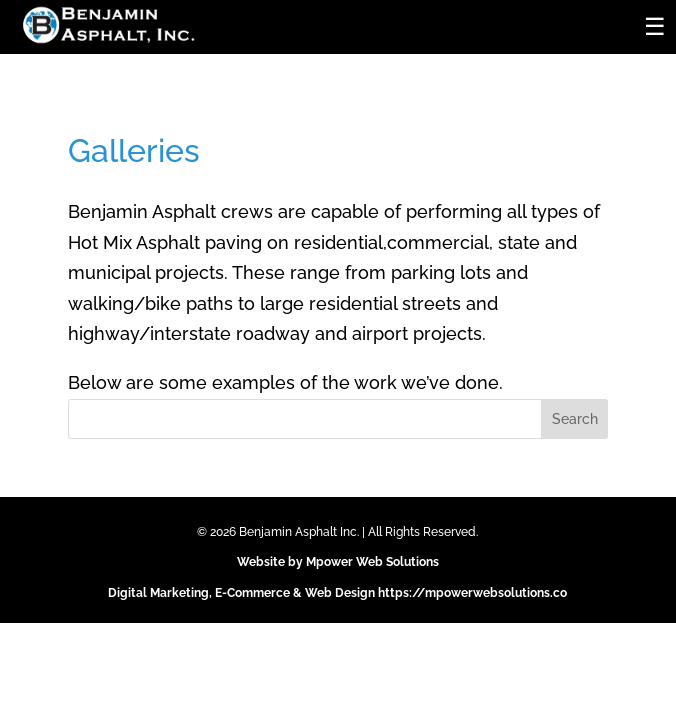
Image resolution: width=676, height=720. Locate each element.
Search (575, 419)
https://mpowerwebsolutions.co (472, 593)
